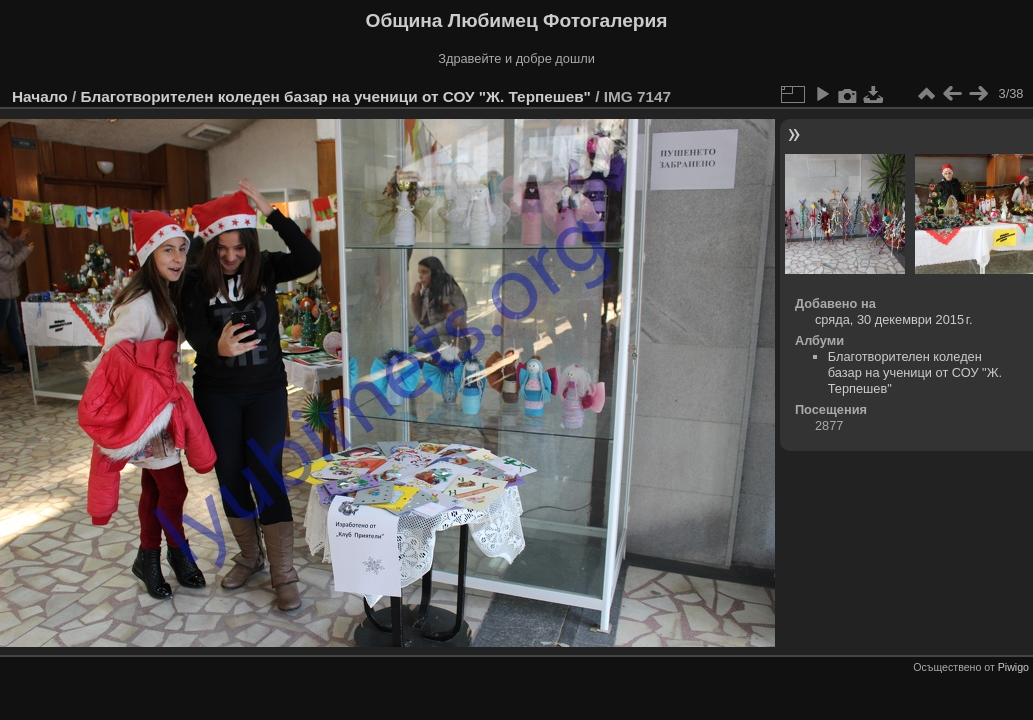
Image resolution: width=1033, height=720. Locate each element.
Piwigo (1013, 667)
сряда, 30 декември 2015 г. (894, 319)
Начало (40, 96)
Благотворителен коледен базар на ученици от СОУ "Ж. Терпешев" (335, 96)
